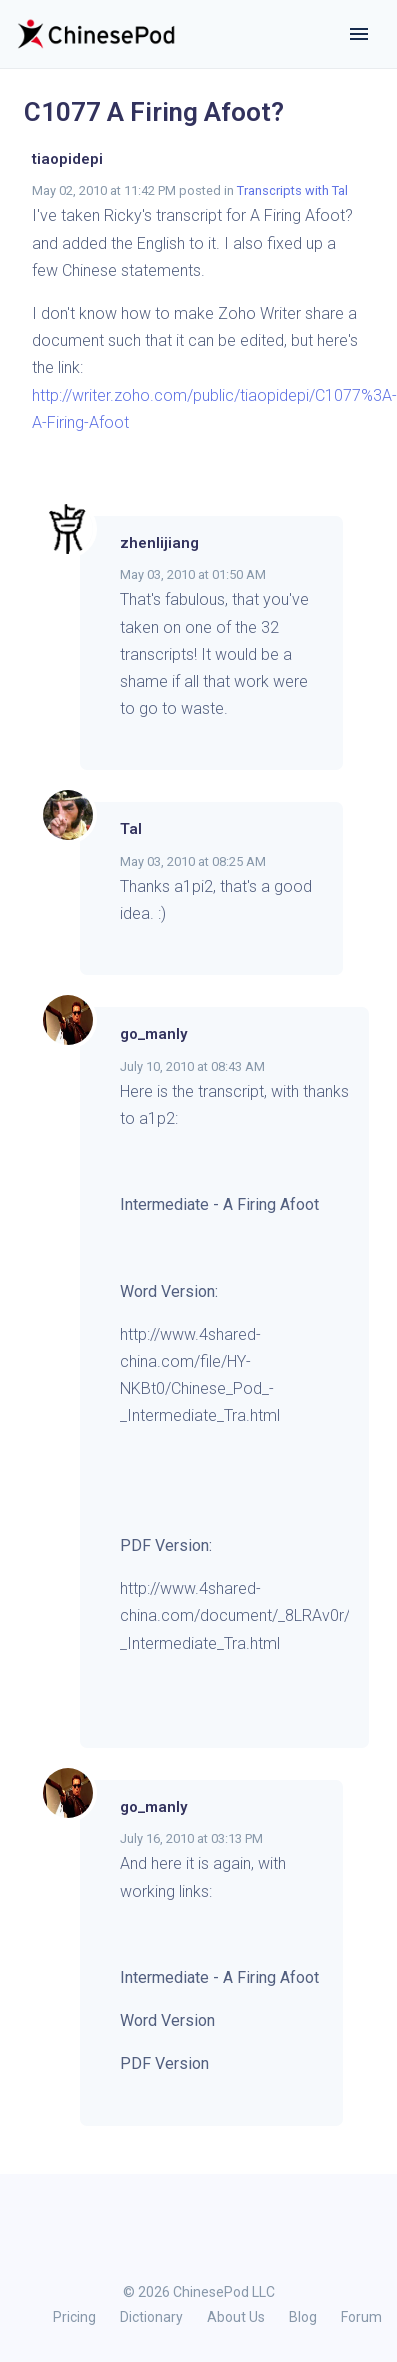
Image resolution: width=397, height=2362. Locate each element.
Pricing (74, 2317)
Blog (303, 2317)
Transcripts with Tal (292, 190)
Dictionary (151, 2317)
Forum (361, 2317)
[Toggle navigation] (359, 34)
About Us (236, 2317)
